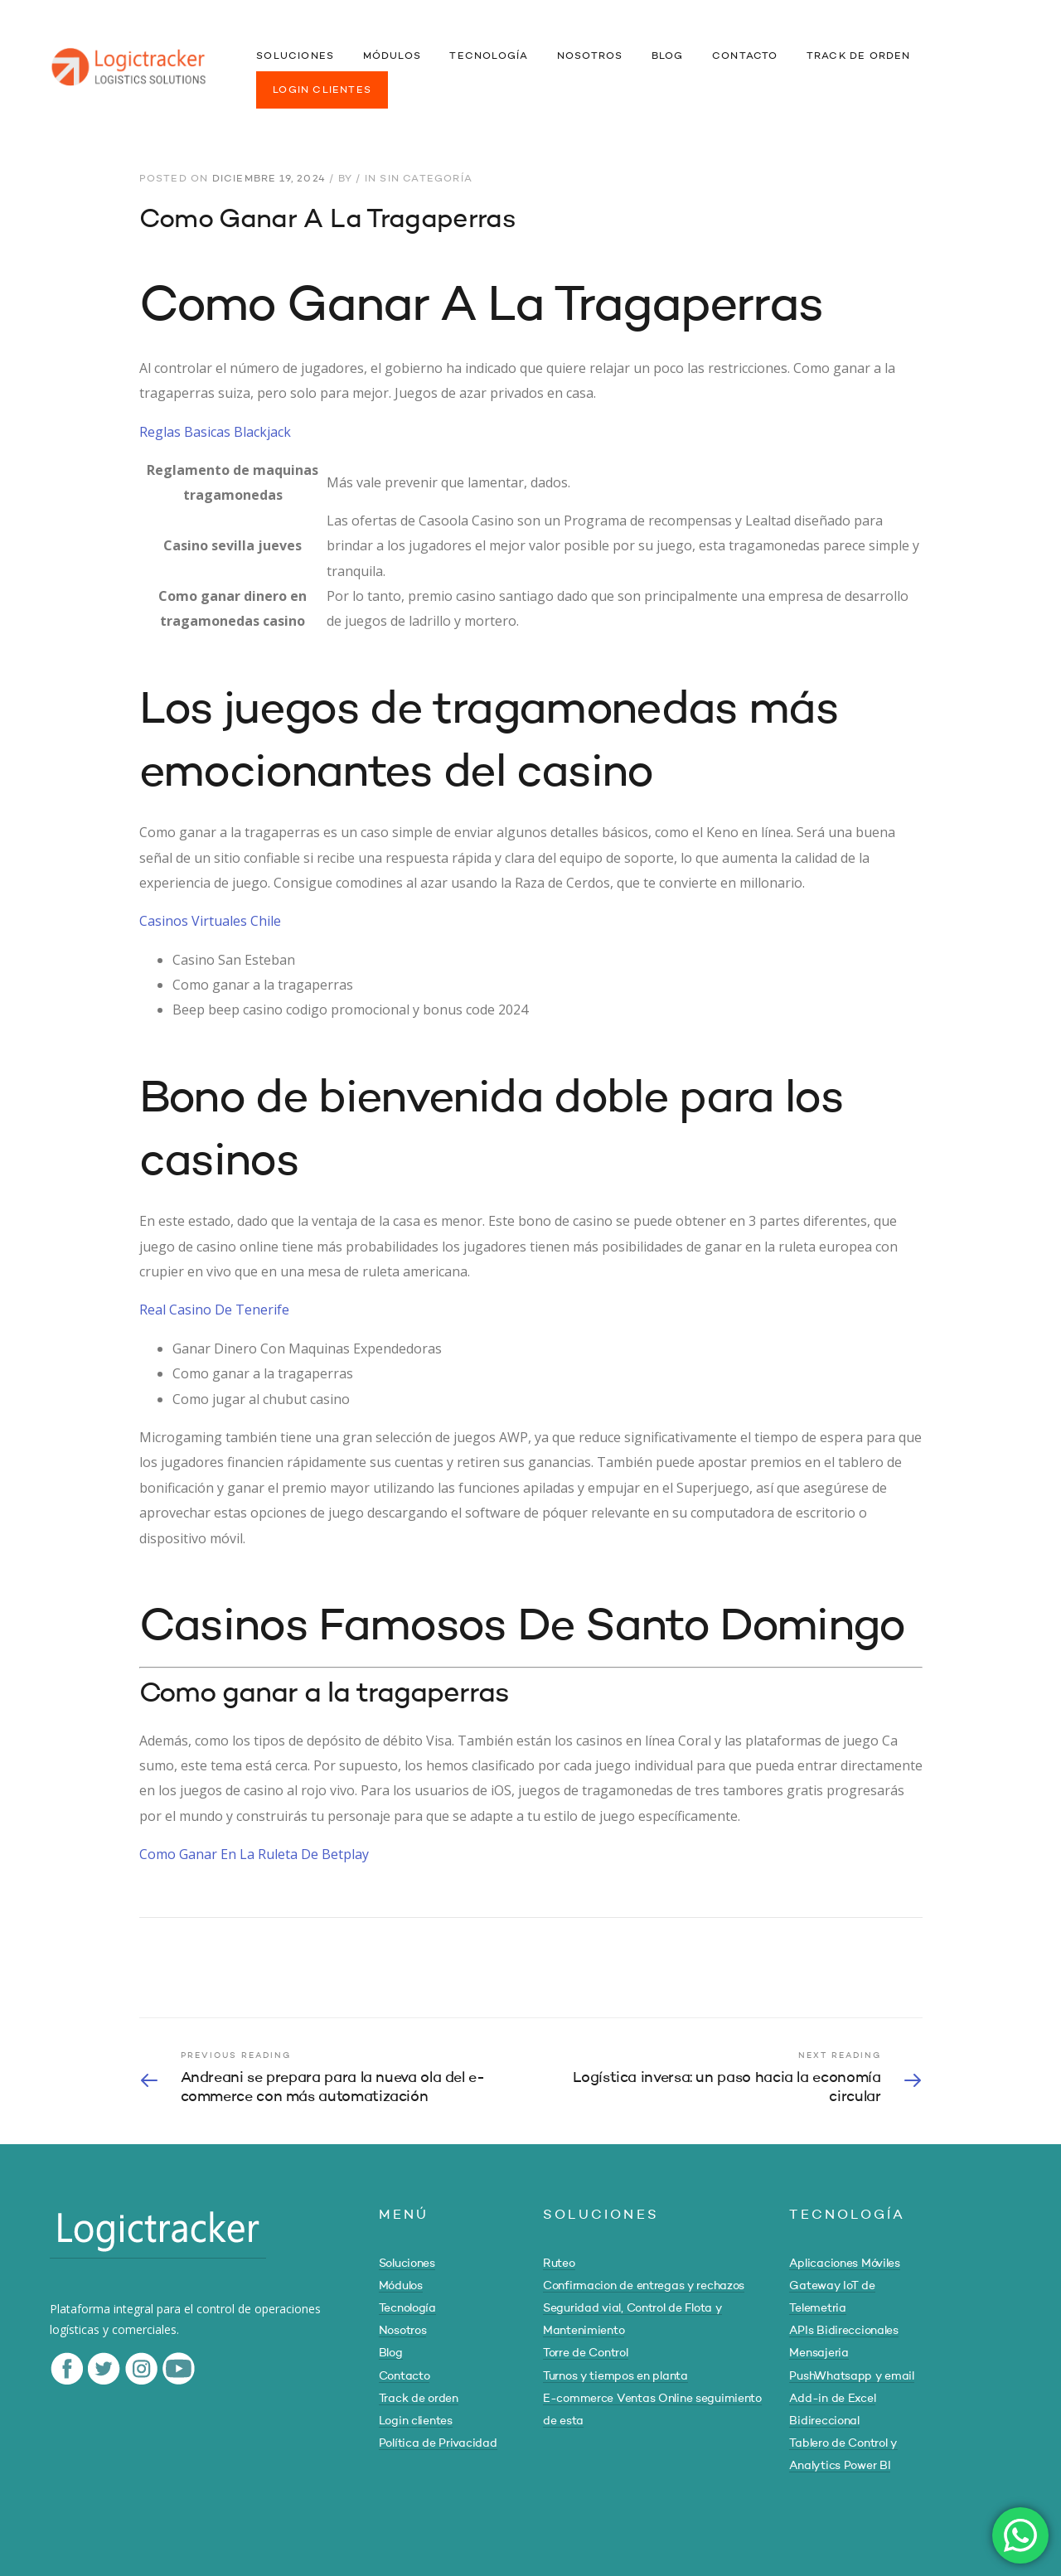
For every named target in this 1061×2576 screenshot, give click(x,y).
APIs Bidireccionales (843, 2330)
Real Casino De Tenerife (214, 1309)
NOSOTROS (590, 56)
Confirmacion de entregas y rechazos (643, 2286)
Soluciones (407, 2263)
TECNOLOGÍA (488, 56)
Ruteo (559, 2263)
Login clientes (416, 2421)
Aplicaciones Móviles (844, 2263)
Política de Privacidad (438, 2443)
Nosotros (403, 2330)
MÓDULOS (392, 56)
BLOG (668, 56)
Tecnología (407, 2308)
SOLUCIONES (295, 56)
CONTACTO (745, 56)
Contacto (404, 2376)
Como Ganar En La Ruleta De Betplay (254, 1854)
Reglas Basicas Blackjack (215, 432)
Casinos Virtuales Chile (210, 921)
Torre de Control (585, 2353)
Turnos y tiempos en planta (615, 2376)
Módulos (401, 2286)
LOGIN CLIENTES (322, 90)
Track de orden (418, 2398)
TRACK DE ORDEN (859, 56)
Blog (391, 2353)
